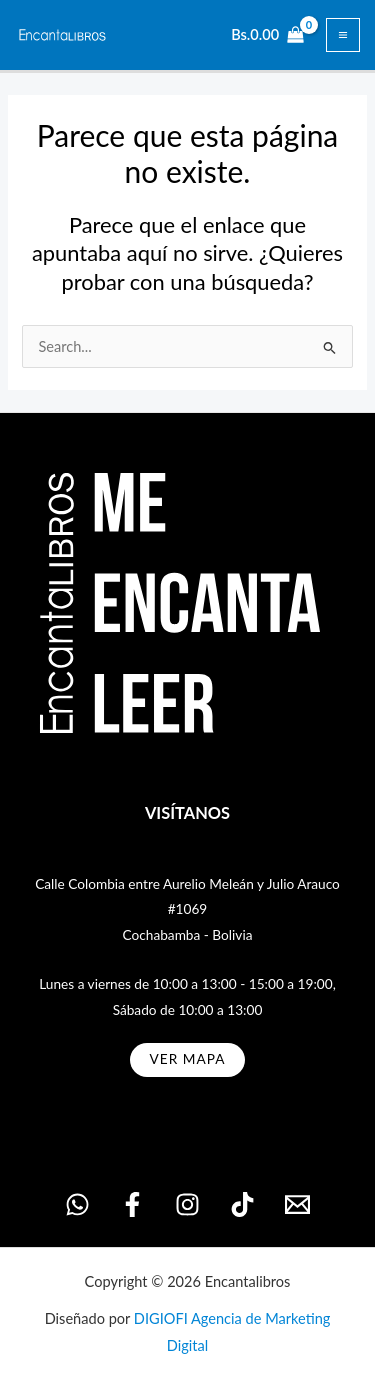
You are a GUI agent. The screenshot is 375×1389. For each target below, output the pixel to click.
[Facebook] (132, 1204)
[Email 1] (297, 1204)
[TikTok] (242, 1204)
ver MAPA (188, 1059)
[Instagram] (187, 1204)
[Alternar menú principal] (343, 35)
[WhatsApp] (77, 1204)
